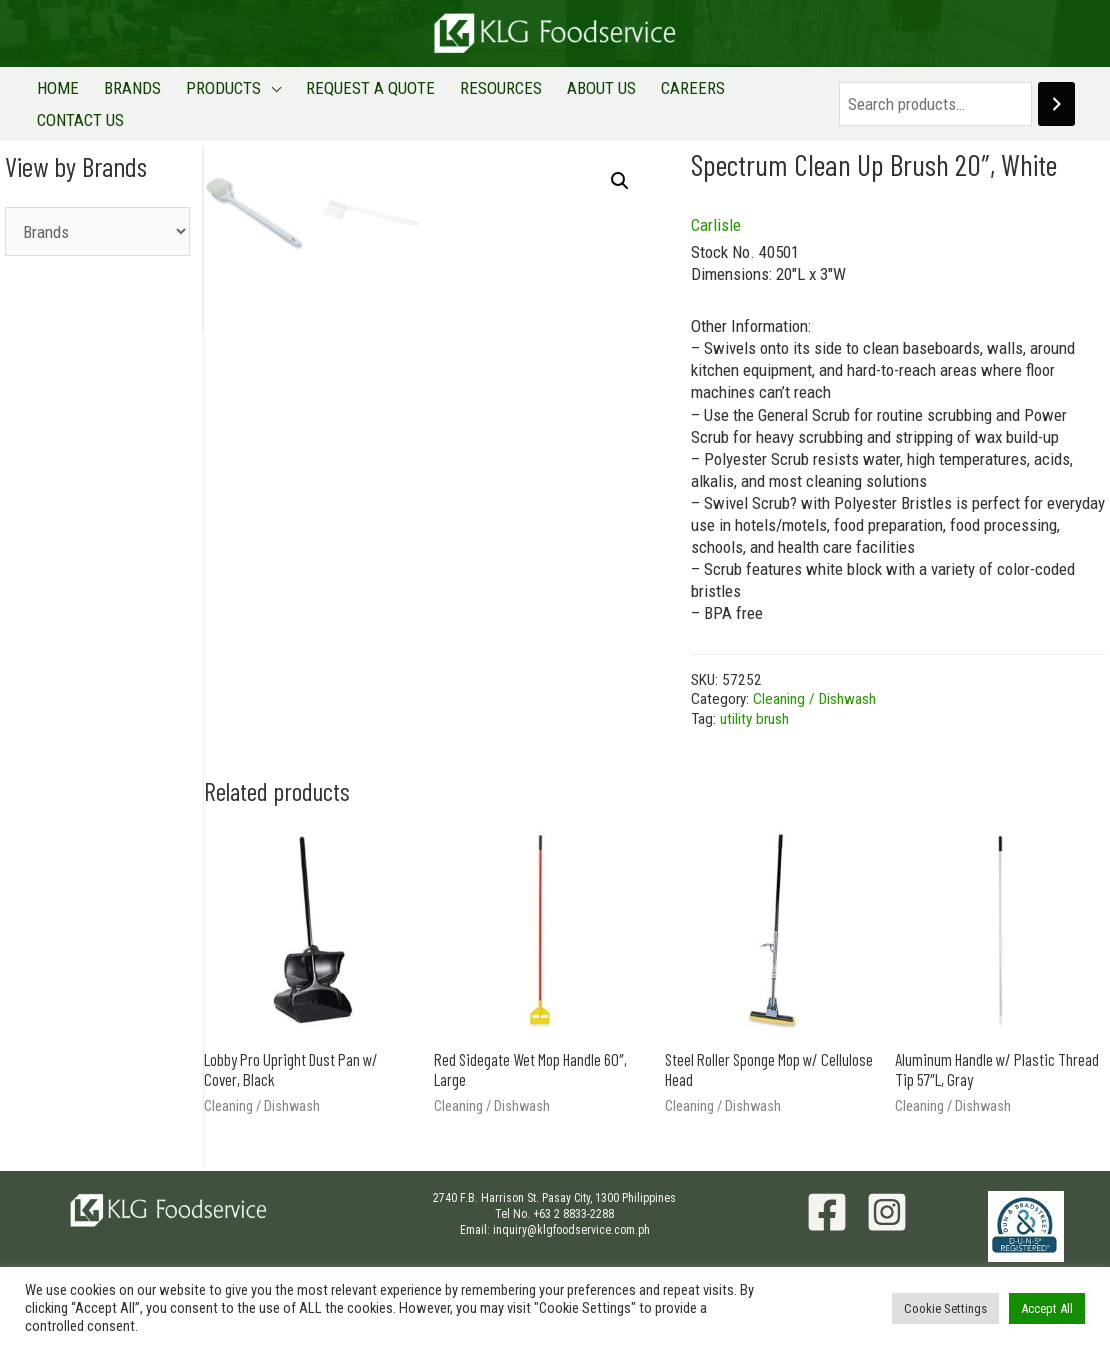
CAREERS (666, 94)
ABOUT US (579, 94)
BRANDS (130, 94)
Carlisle (716, 206)
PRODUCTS (216, 94)
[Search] (1052, 94)
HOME (61, 94)
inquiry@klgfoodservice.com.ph (571, 1210)
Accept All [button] (1047, 1308)
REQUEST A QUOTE (358, 94)
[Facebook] (827, 1193)
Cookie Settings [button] (945, 1308)
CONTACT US (761, 94)
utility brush (754, 700)
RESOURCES (484, 94)
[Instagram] (887, 1193)
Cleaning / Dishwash (814, 680)
